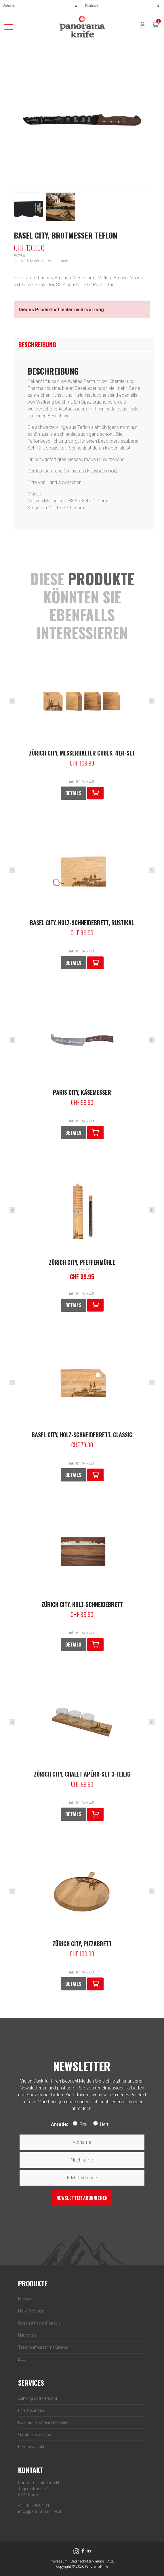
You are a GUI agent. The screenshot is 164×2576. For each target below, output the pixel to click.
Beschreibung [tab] (37, 344)
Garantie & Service (34, 2434)
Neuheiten (27, 2335)
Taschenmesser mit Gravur (43, 2347)
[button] (95, 793)
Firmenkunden (31, 2410)
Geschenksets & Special (40, 2323)
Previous (12, 701)
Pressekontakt (31, 2446)
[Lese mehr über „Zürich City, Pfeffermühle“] (95, 1305)
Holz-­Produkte (31, 2311)
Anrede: (59, 2124)
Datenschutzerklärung (87, 2561)
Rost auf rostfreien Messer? (43, 2422)
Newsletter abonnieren (82, 2198)
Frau (84, 2124)
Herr (104, 2124)
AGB (111, 2561)
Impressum (59, 2561)
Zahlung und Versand (37, 2398)
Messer (25, 2299)
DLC (21, 2359)
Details (73, 793)
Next (152, 701)
